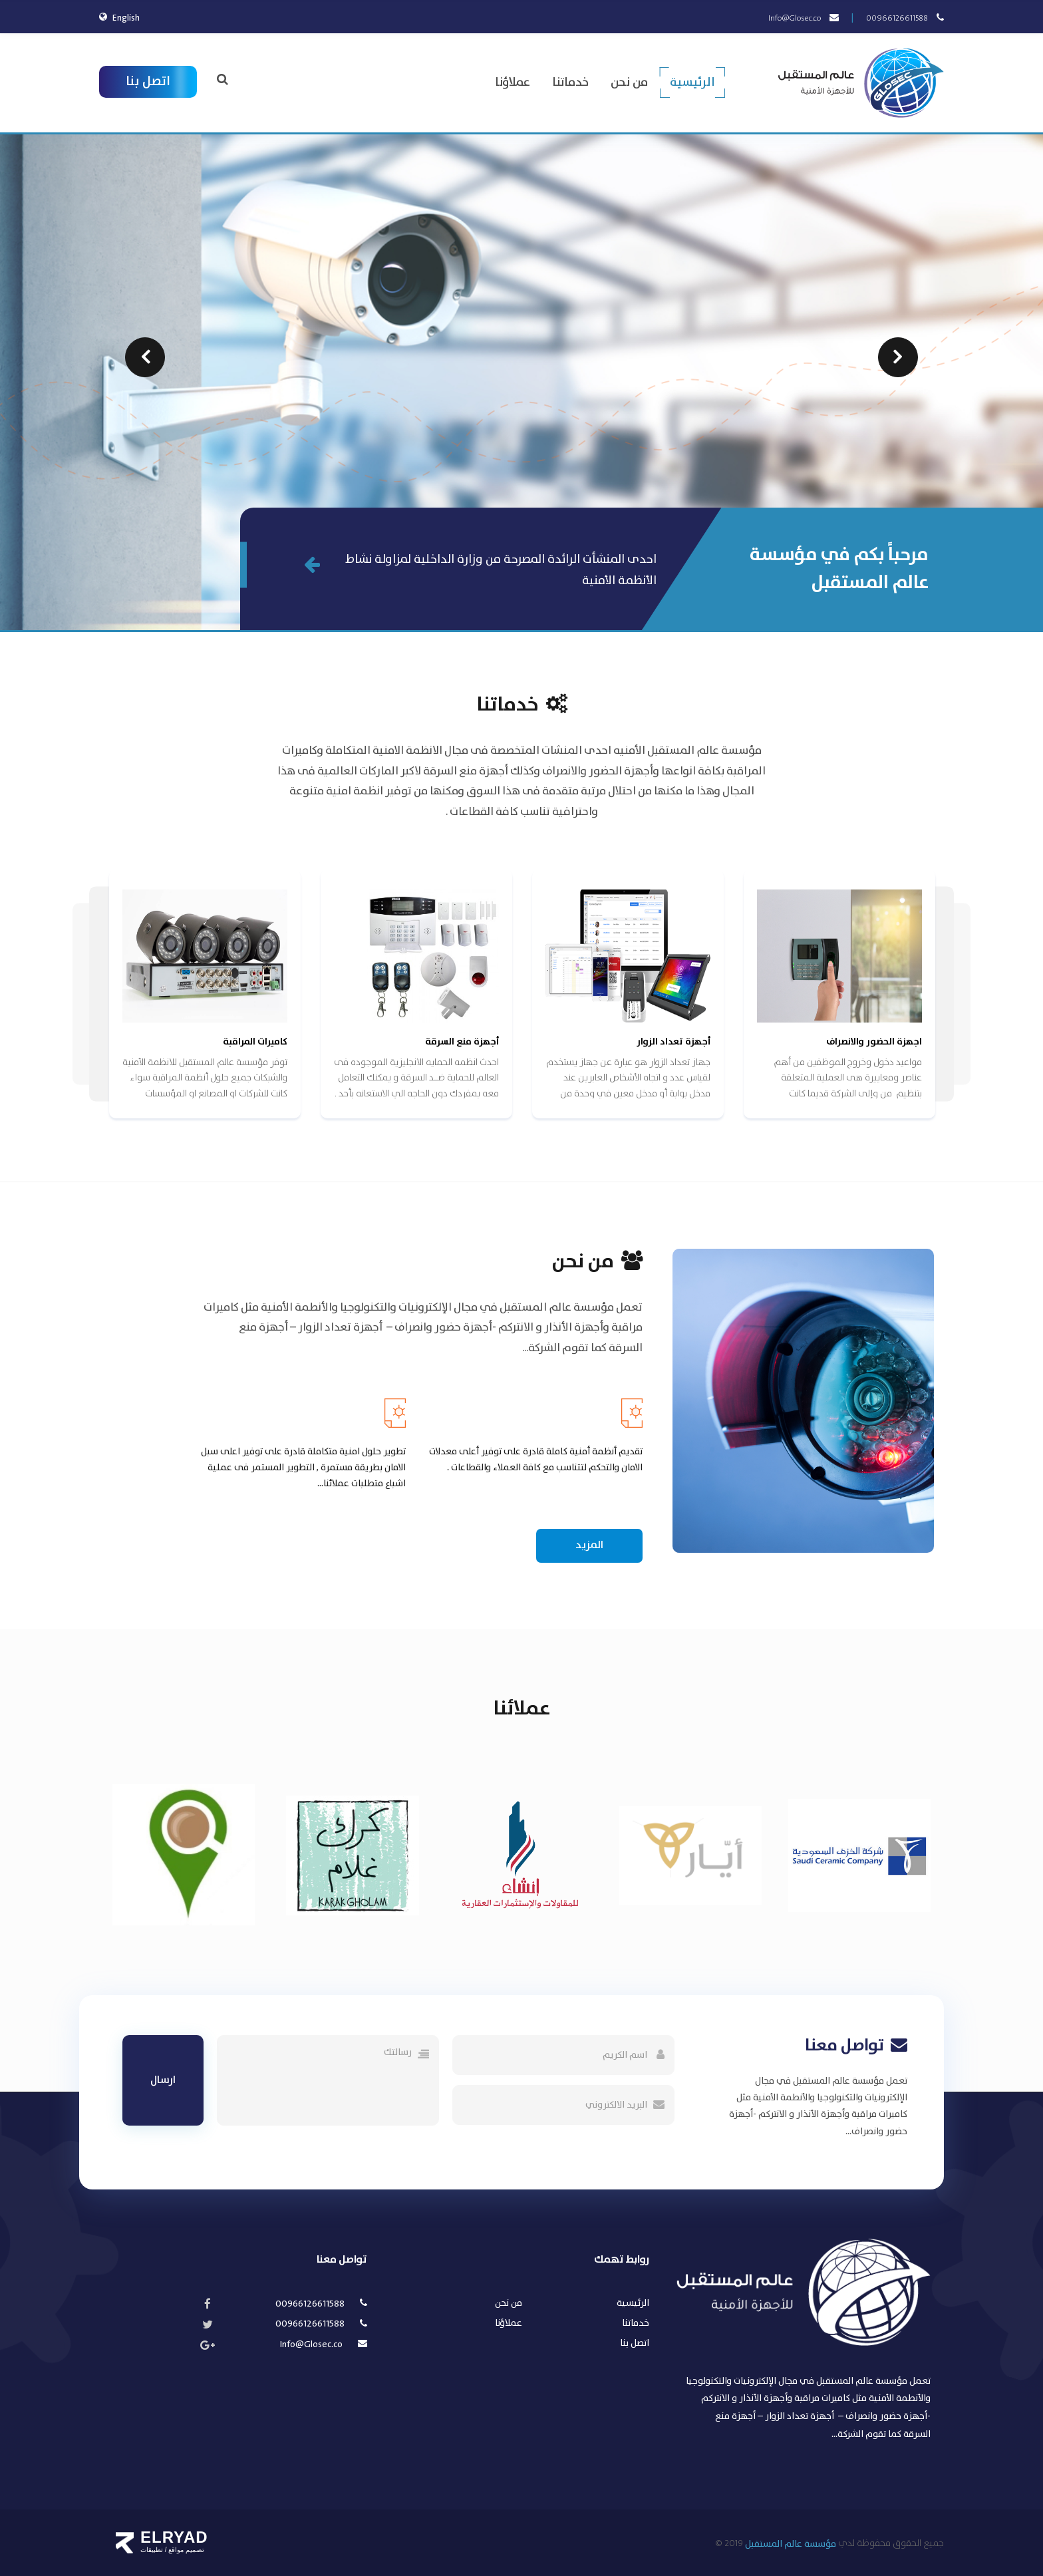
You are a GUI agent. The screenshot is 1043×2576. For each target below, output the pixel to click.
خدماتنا (570, 83)
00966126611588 (897, 18)
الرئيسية (692, 83)
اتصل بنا (148, 81)
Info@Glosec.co (794, 18)
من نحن (629, 83)
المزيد (589, 1545)
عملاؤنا (512, 83)
